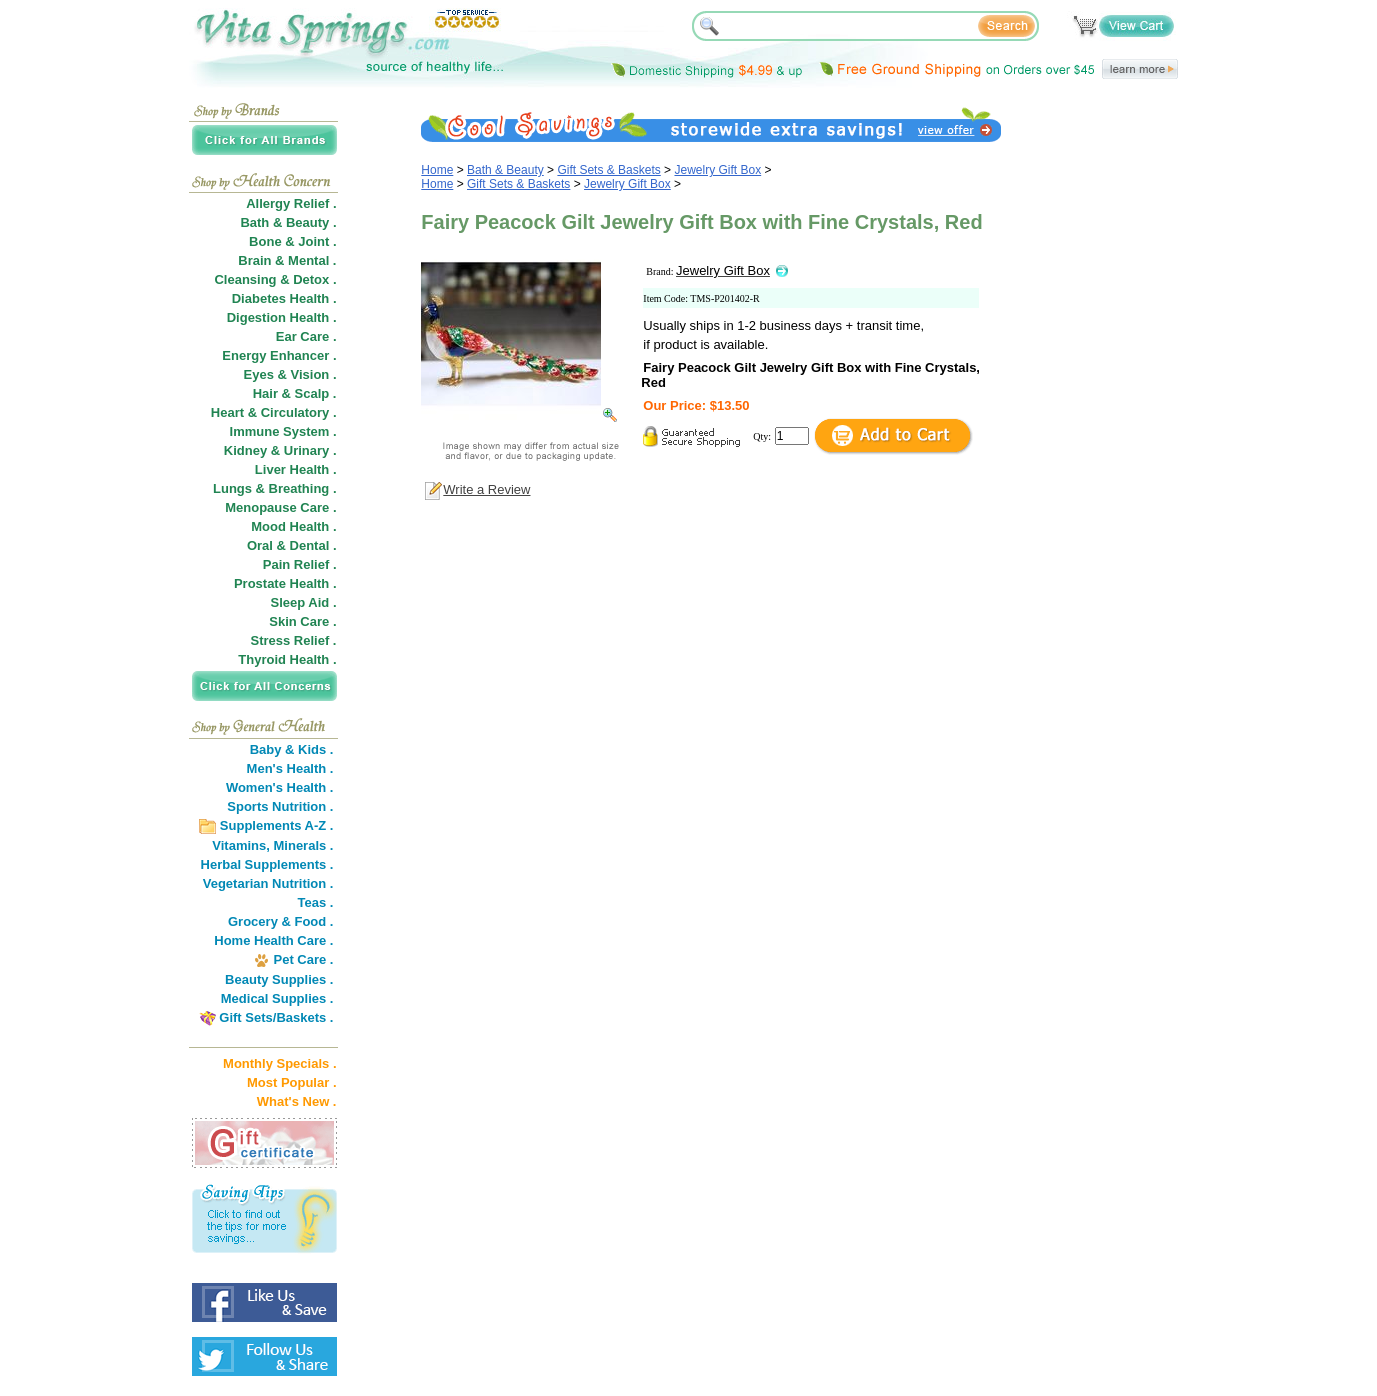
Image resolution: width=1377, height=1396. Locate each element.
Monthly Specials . (279, 1063)
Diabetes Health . (284, 298)
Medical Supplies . (277, 998)
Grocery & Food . (280, 921)
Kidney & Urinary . (280, 450)
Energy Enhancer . (279, 355)
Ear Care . (306, 336)
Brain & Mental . (287, 260)
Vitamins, (241, 845)
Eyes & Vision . (290, 374)
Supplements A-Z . (277, 825)
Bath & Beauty (505, 170)
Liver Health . (296, 469)
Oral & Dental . (292, 545)
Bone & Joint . (292, 241)
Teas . (316, 902)
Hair (265, 393)
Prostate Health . (285, 583)
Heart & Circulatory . (274, 412)
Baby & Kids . (292, 749)
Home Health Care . (273, 940)
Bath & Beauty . (288, 222)
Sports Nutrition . (280, 806)
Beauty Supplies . (279, 979)
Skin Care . (302, 621)
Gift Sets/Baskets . (276, 1017)
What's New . (297, 1101)
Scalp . (316, 393)
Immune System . (283, 431)
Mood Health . (293, 526)
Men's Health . (290, 768)
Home (437, 170)
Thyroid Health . (287, 659)
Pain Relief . (300, 564)
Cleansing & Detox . (275, 279)
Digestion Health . (282, 317)
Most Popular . (292, 1082)
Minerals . (304, 845)
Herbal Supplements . (267, 864)
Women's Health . (280, 787)
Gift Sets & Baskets (608, 170)
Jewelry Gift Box (717, 170)
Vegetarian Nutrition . (268, 883)
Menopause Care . (280, 507)
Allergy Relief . (291, 203)
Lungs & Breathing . (275, 488)
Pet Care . (303, 959)
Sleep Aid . (304, 602)
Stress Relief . (294, 640)
